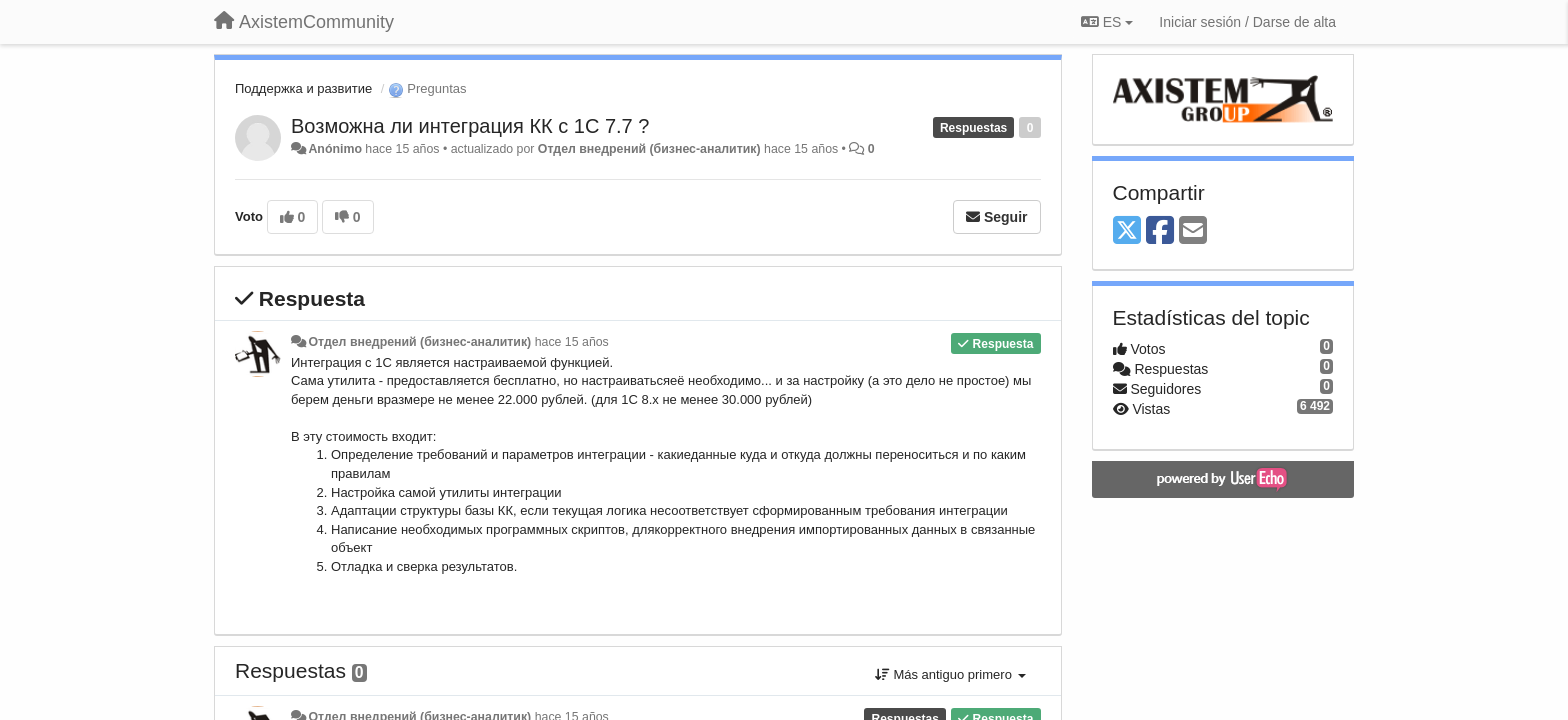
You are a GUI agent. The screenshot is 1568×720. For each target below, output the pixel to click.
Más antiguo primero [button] (950, 674)
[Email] (1193, 231)
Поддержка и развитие (303, 88)
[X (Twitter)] (1127, 231)
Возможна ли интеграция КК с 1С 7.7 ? (470, 126)
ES (1107, 22)
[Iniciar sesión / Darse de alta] (1247, 22)
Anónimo (334, 149)
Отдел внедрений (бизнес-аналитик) (649, 149)
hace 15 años (572, 342)
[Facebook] (1160, 231)
